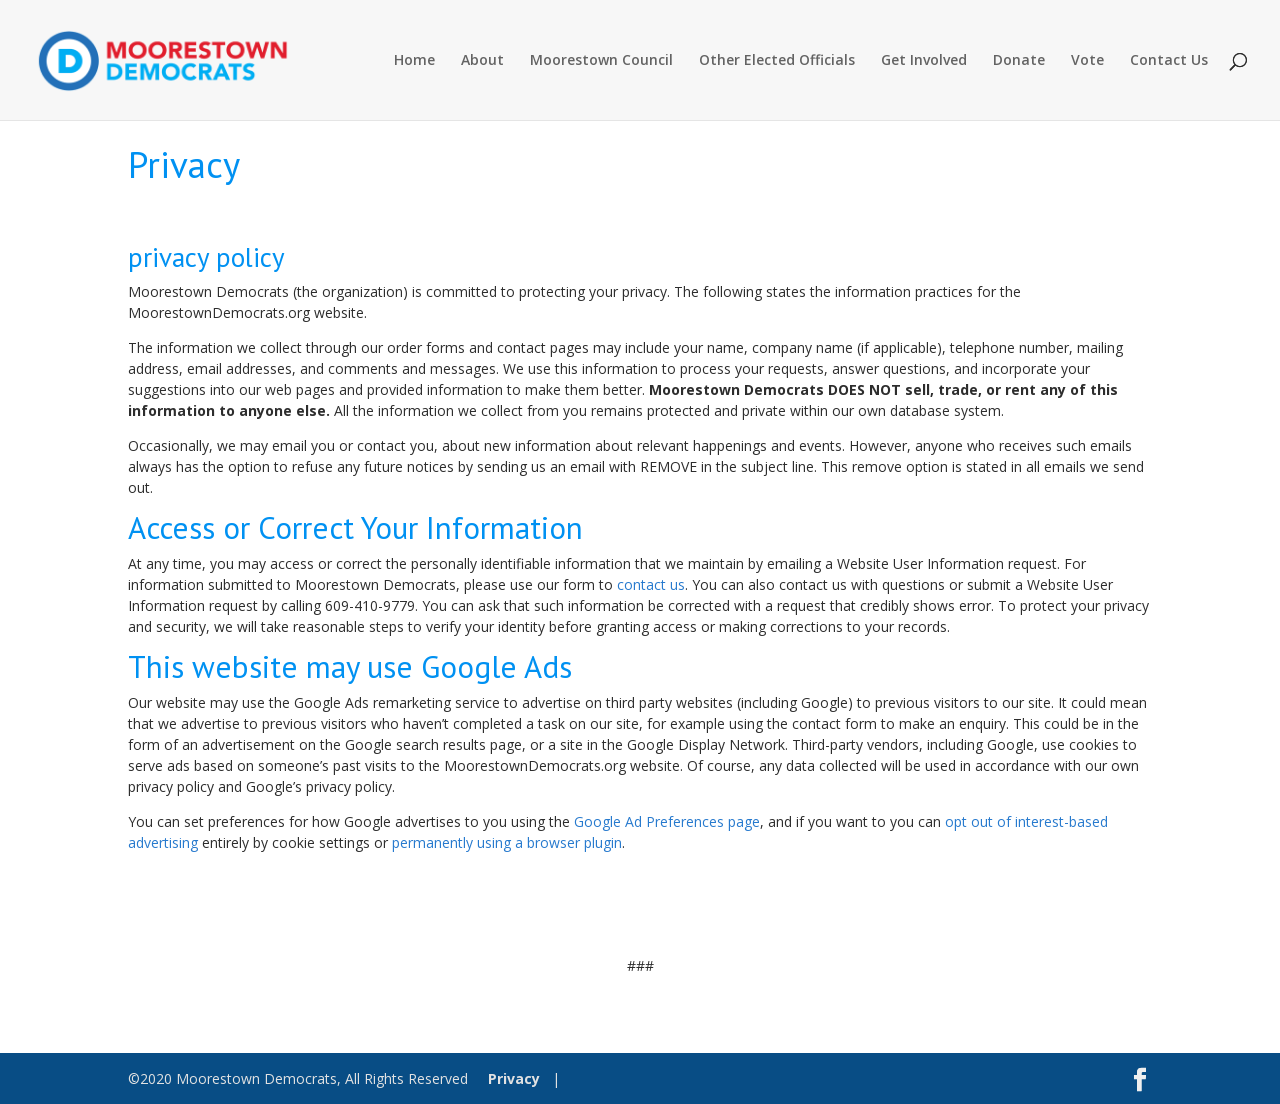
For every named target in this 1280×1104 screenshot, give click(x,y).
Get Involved (924, 61)
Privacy (514, 1078)
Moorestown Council (601, 61)
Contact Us (1169, 61)
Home (414, 61)
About (482, 61)
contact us (651, 584)
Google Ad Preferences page (667, 821)
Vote (1087, 61)
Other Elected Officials (777, 61)
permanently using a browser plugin (507, 842)
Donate (1019, 61)
